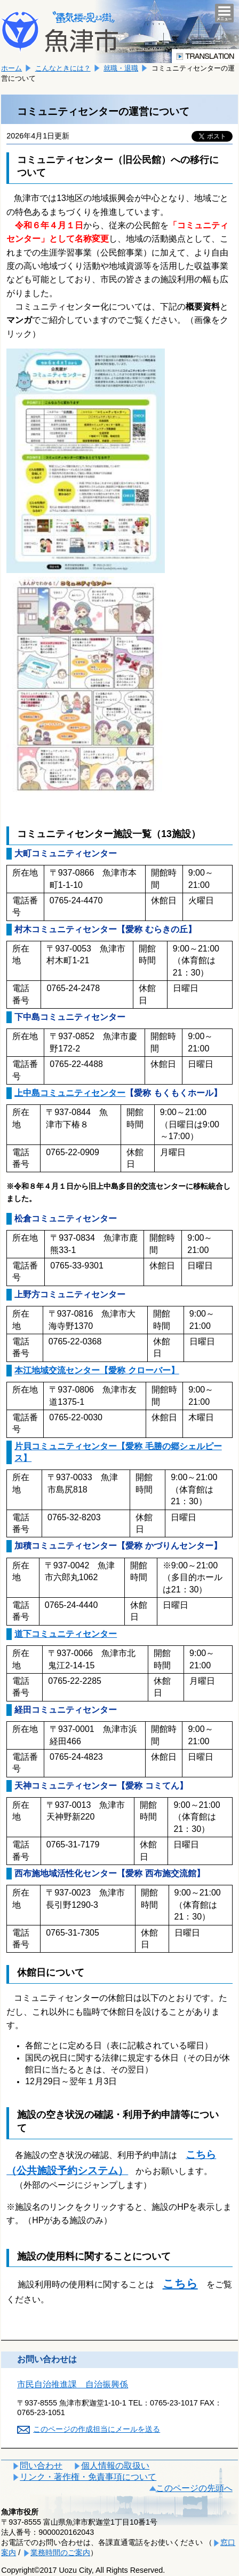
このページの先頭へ (194, 2488)
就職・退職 (120, 68)
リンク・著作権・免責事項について (88, 2476)
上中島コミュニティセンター (69, 1092)
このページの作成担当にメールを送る (96, 2429)
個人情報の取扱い (115, 2465)
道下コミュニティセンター (65, 1633)
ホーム (11, 68)
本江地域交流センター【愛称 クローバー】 (96, 1370)
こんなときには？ (63, 68)
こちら (180, 2283)
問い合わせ (41, 2465)
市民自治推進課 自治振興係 (72, 2384)
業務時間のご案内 (60, 2552)
